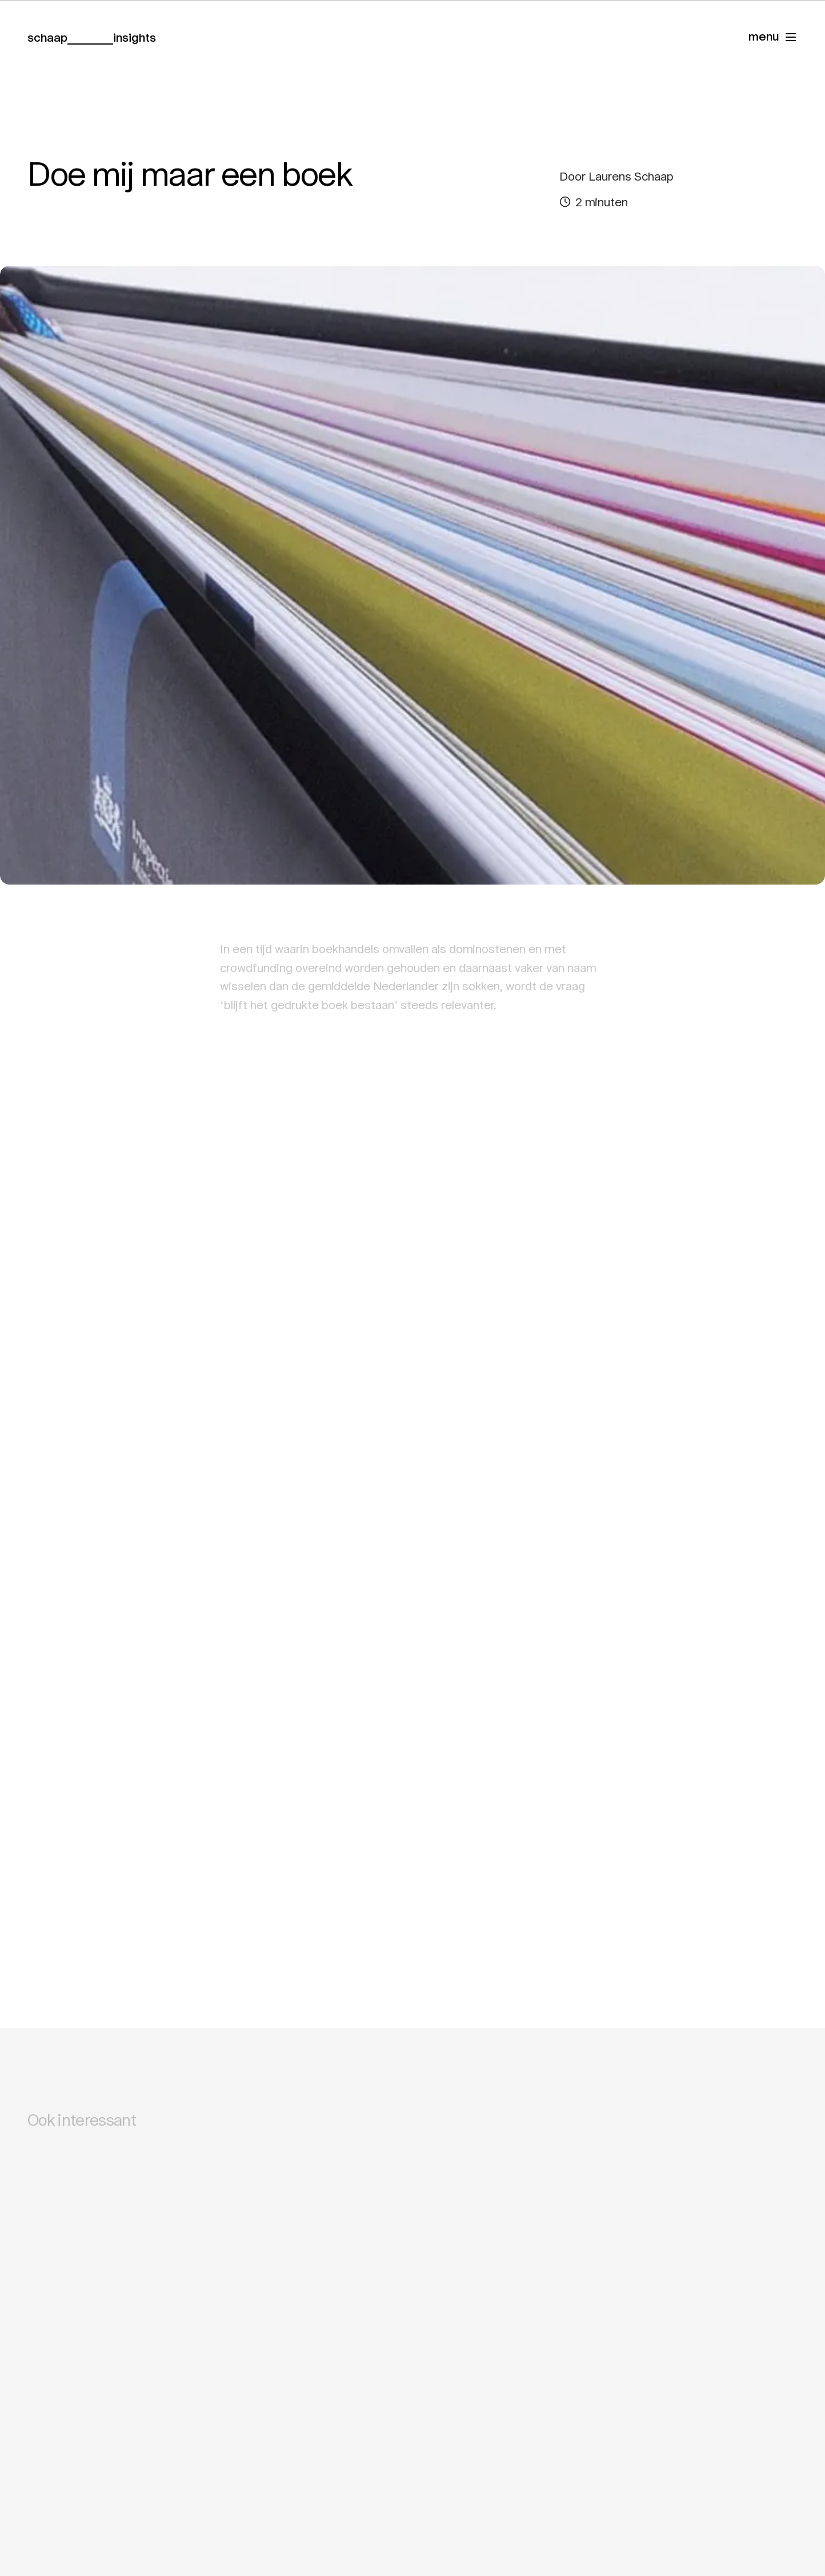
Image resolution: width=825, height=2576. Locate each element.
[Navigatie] (773, 37)
